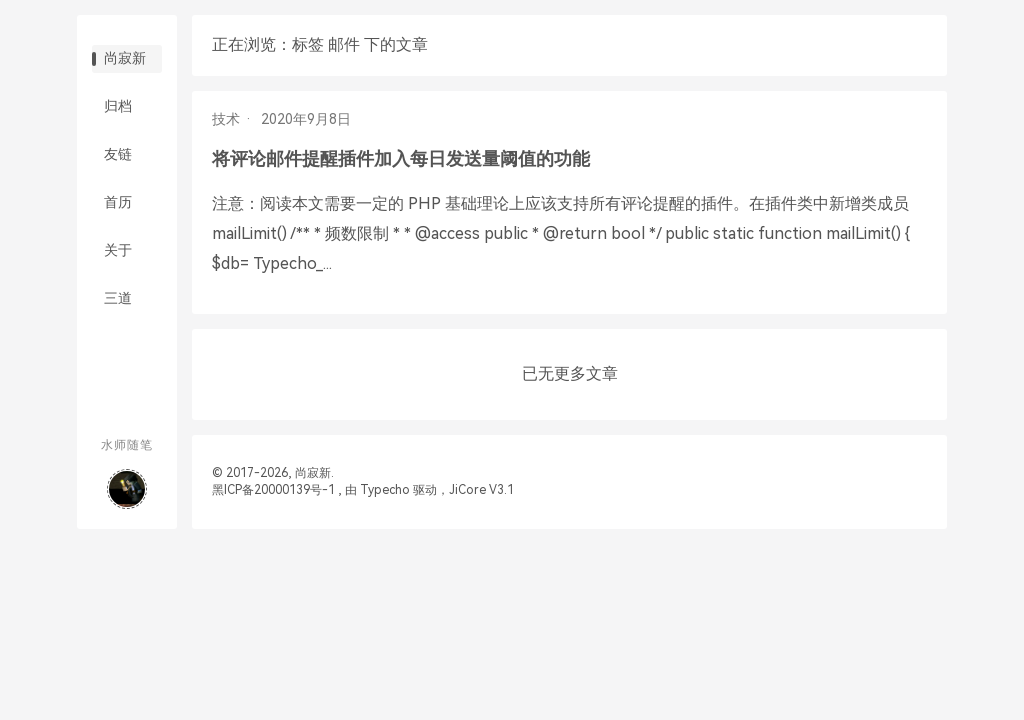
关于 (118, 250)
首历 (118, 202)
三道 (118, 298)
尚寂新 (125, 58)
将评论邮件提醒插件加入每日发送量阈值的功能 (401, 158)
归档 (118, 106)
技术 (226, 119)
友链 (118, 154)
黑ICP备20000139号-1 (273, 490)
